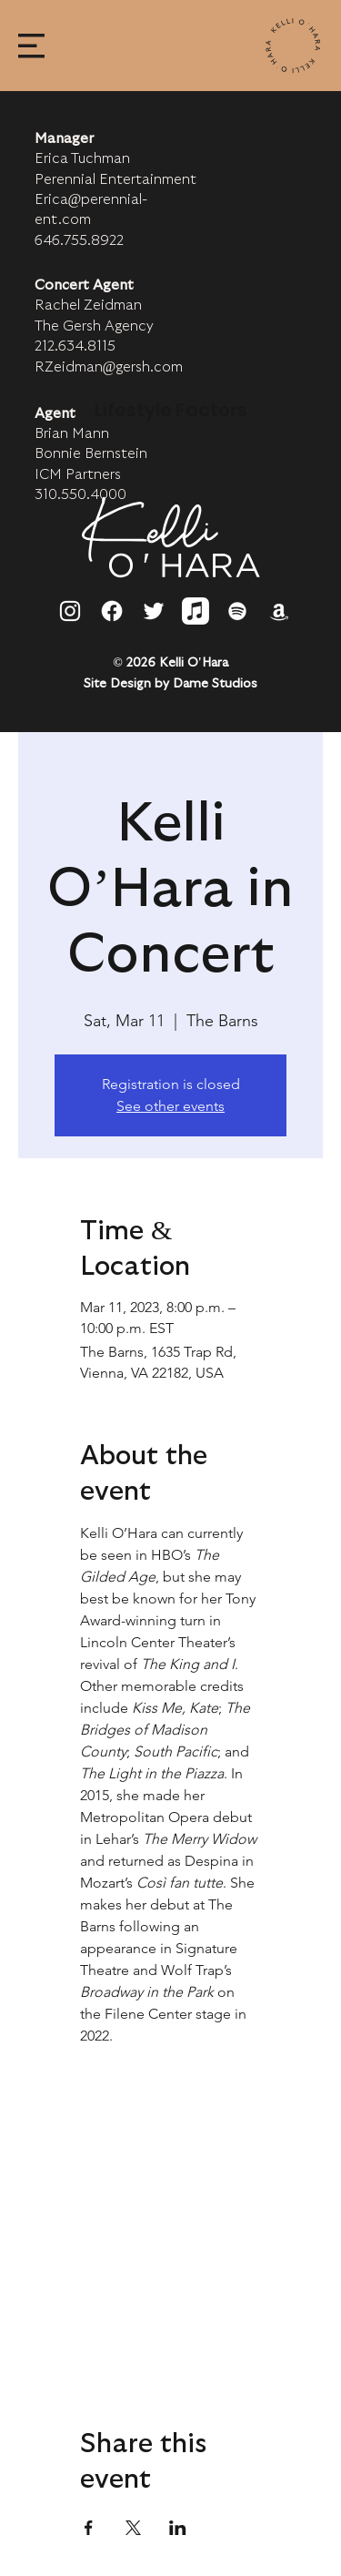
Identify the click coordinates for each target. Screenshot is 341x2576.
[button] (31, 46)
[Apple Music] (195, 611)
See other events (170, 1106)
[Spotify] (237, 611)
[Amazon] (279, 611)
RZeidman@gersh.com (109, 367)
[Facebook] (111, 611)
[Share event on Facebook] (88, 2527)
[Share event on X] (133, 2527)
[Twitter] (153, 611)
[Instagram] (70, 611)
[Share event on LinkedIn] (177, 2527)
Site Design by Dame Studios (170, 683)
